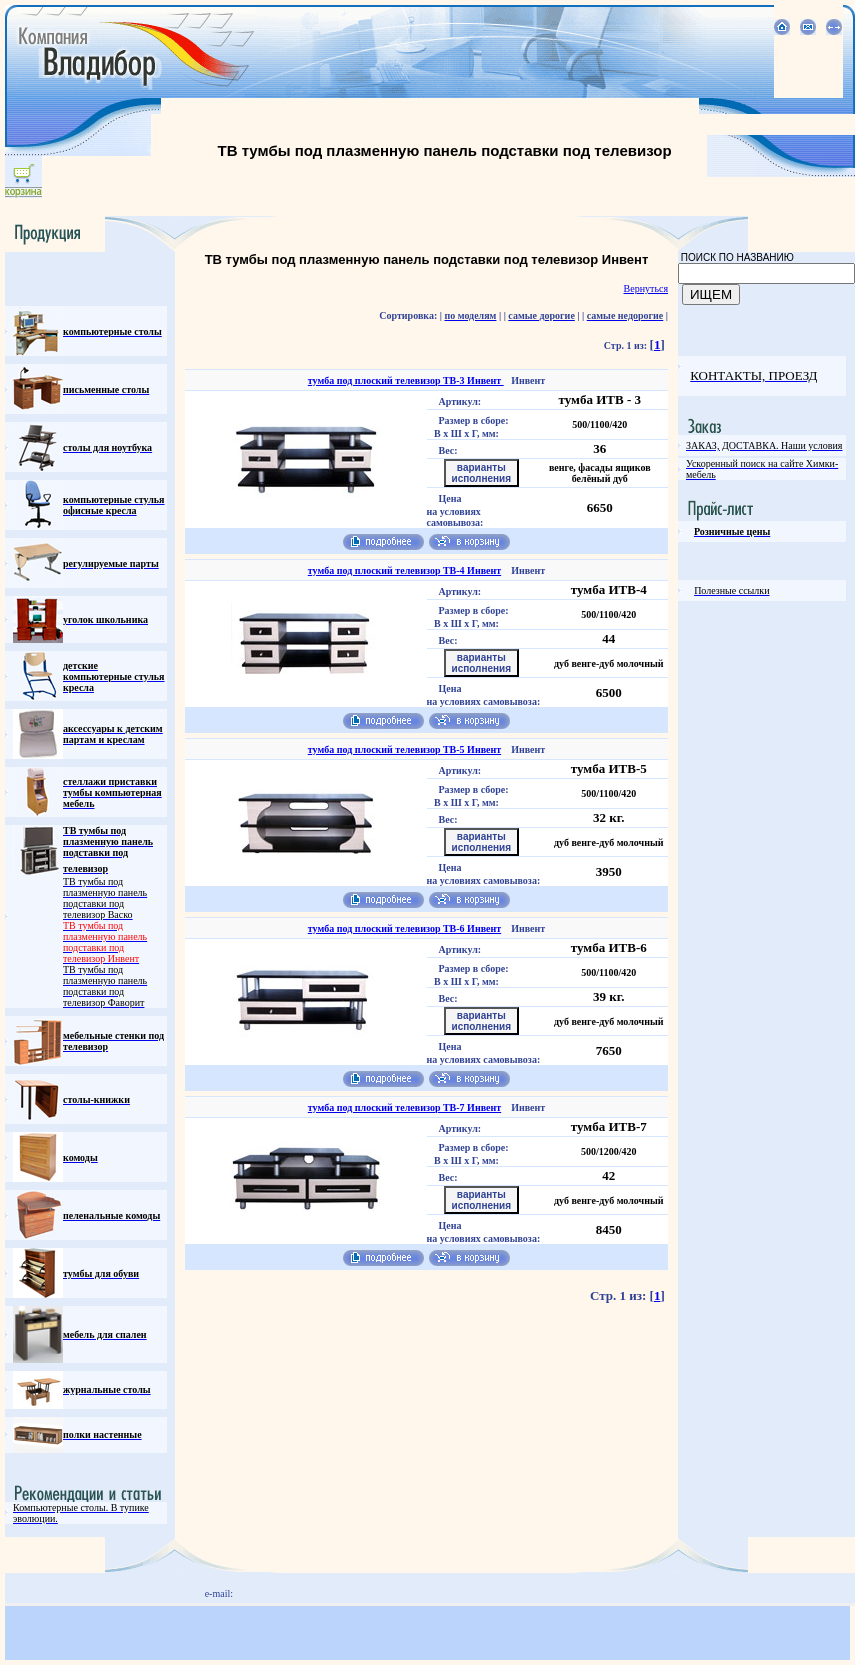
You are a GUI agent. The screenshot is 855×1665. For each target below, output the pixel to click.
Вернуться (646, 288)
